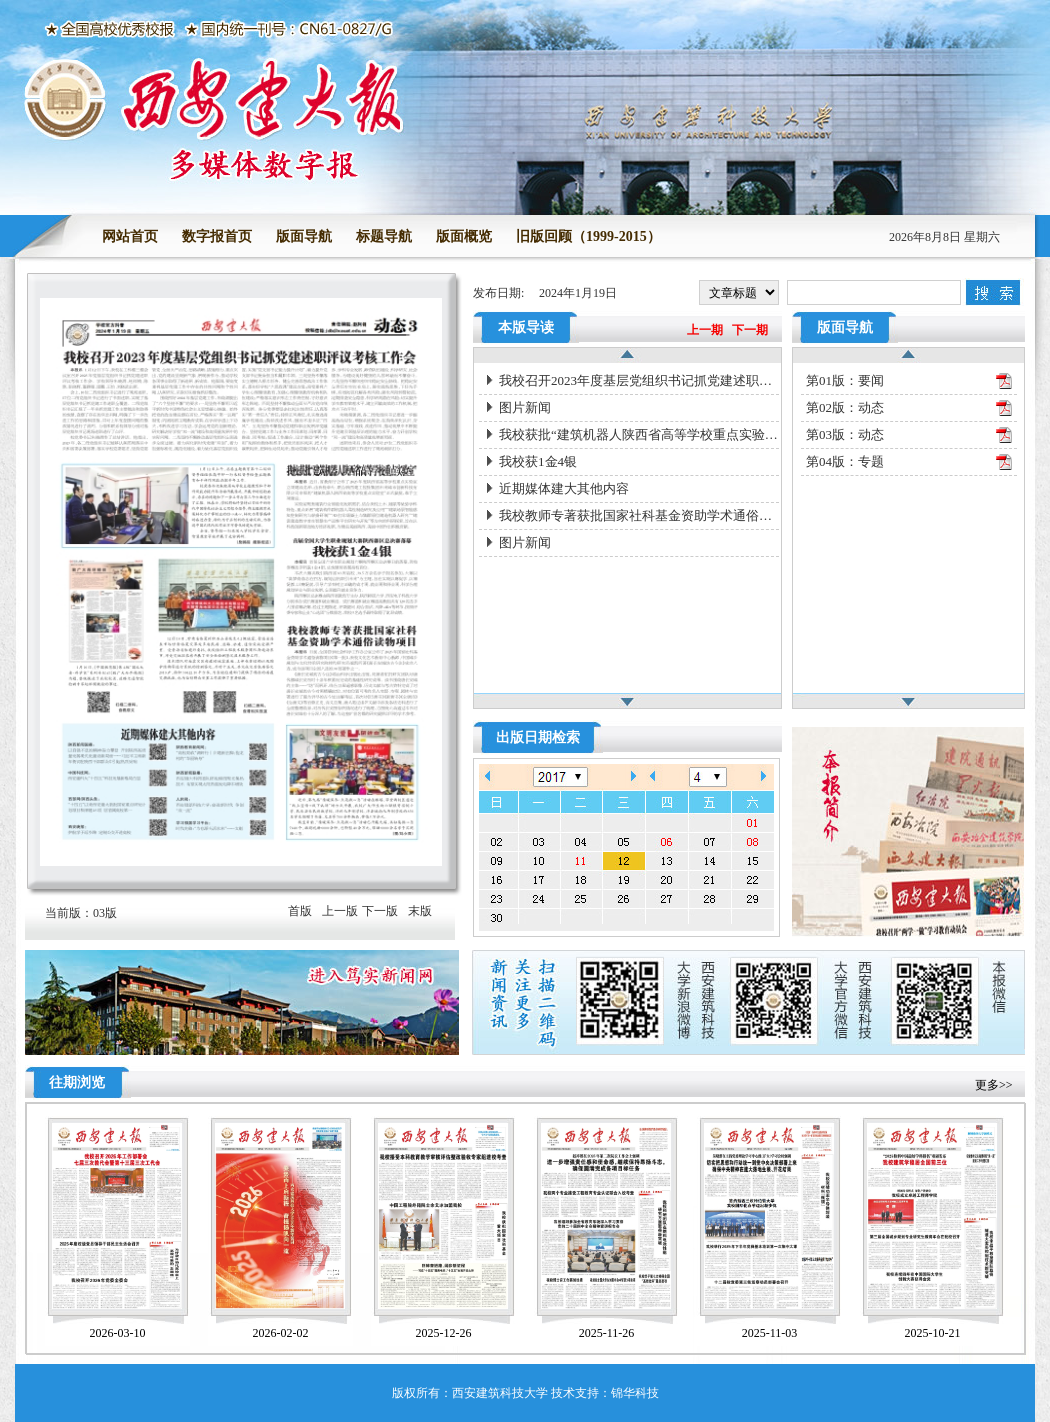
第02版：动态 (845, 407)
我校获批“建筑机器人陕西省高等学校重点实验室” (639, 434)
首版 (300, 911)
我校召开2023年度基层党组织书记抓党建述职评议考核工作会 (639, 380)
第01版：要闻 (845, 380)
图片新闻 (525, 407)
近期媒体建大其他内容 (564, 488)
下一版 (380, 911)
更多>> (994, 1085)
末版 (420, 911)
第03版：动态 (845, 434)
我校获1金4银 (538, 461)
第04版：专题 (845, 461)
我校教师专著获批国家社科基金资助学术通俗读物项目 (639, 515)
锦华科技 (635, 1393)
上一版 (340, 911)
